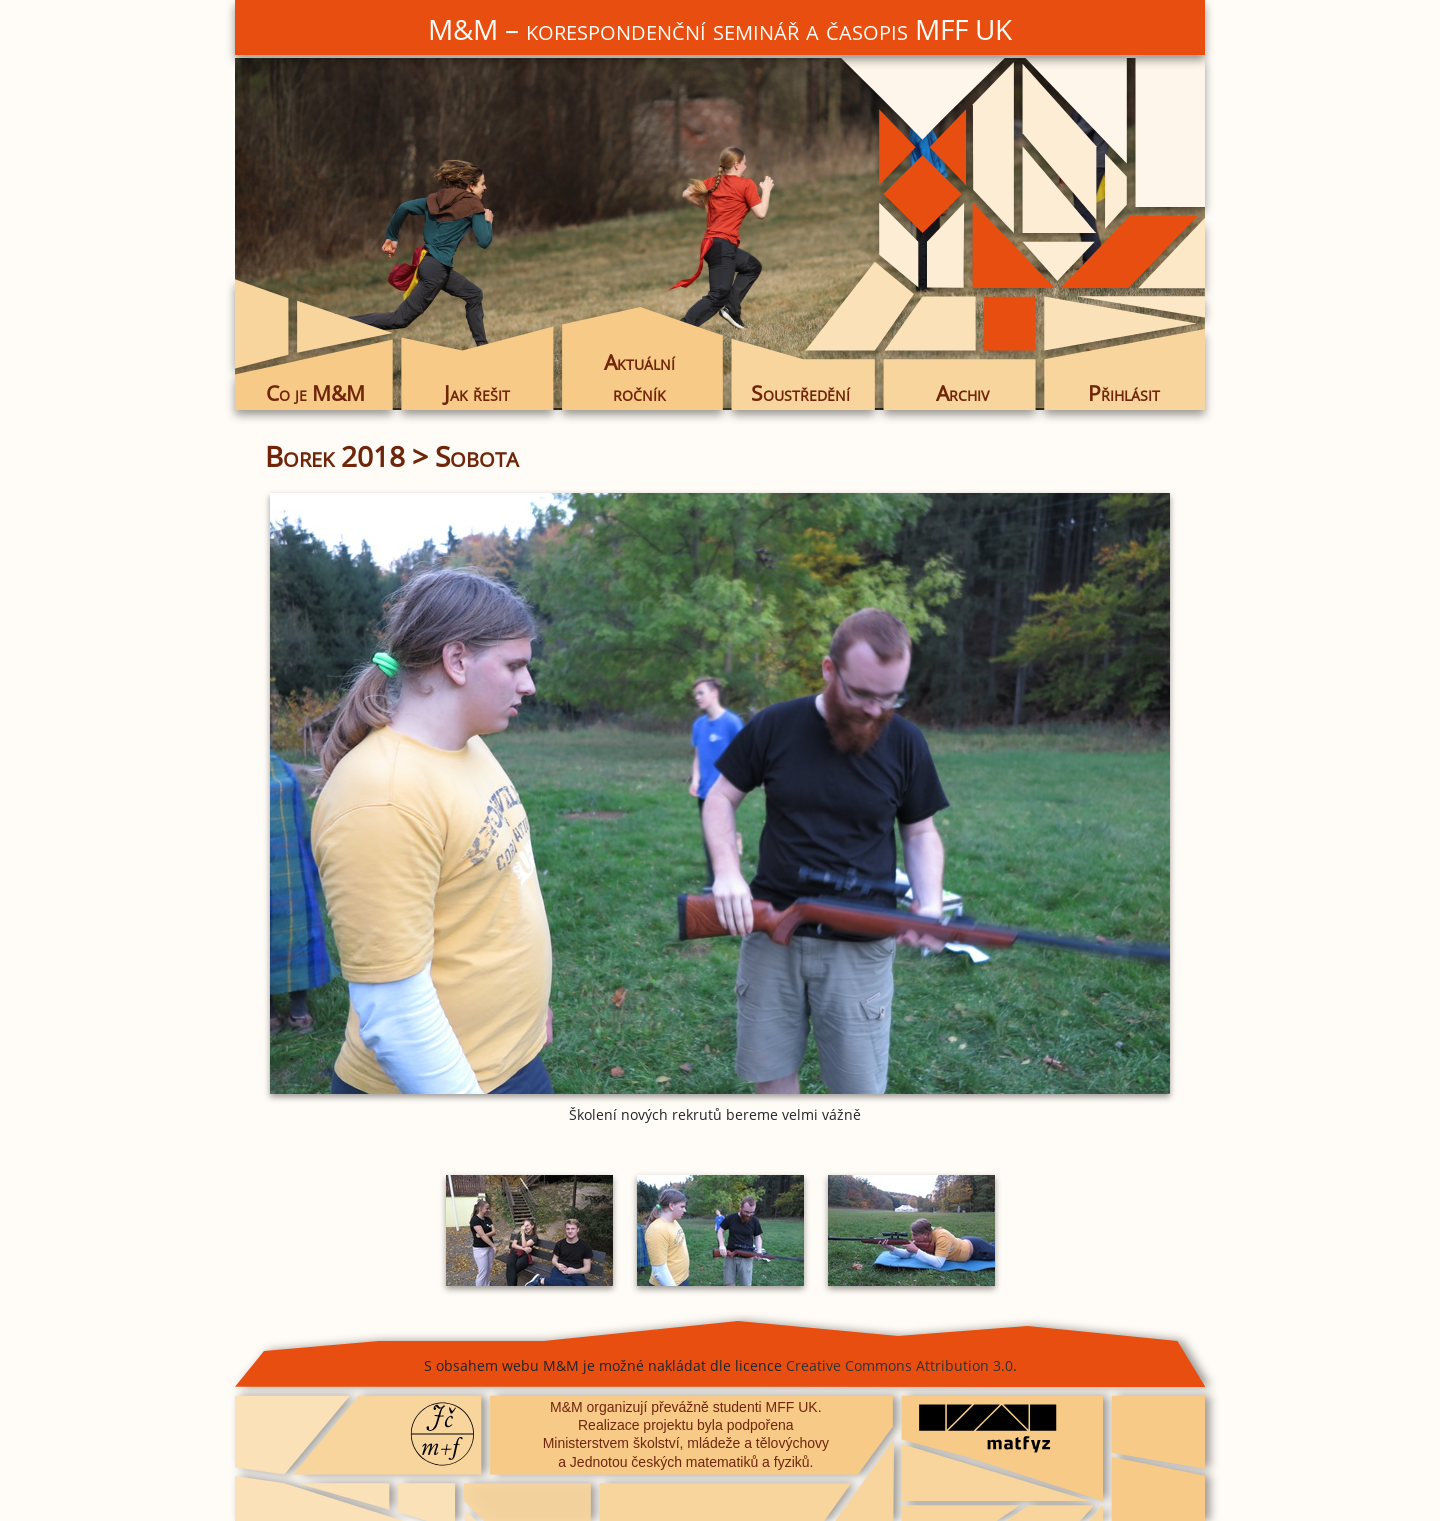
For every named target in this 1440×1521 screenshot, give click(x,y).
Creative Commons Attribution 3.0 (899, 1365)
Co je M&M (315, 393)
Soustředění (800, 393)
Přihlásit (1124, 393)
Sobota (477, 456)
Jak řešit (477, 393)
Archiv (962, 393)
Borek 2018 (335, 456)
